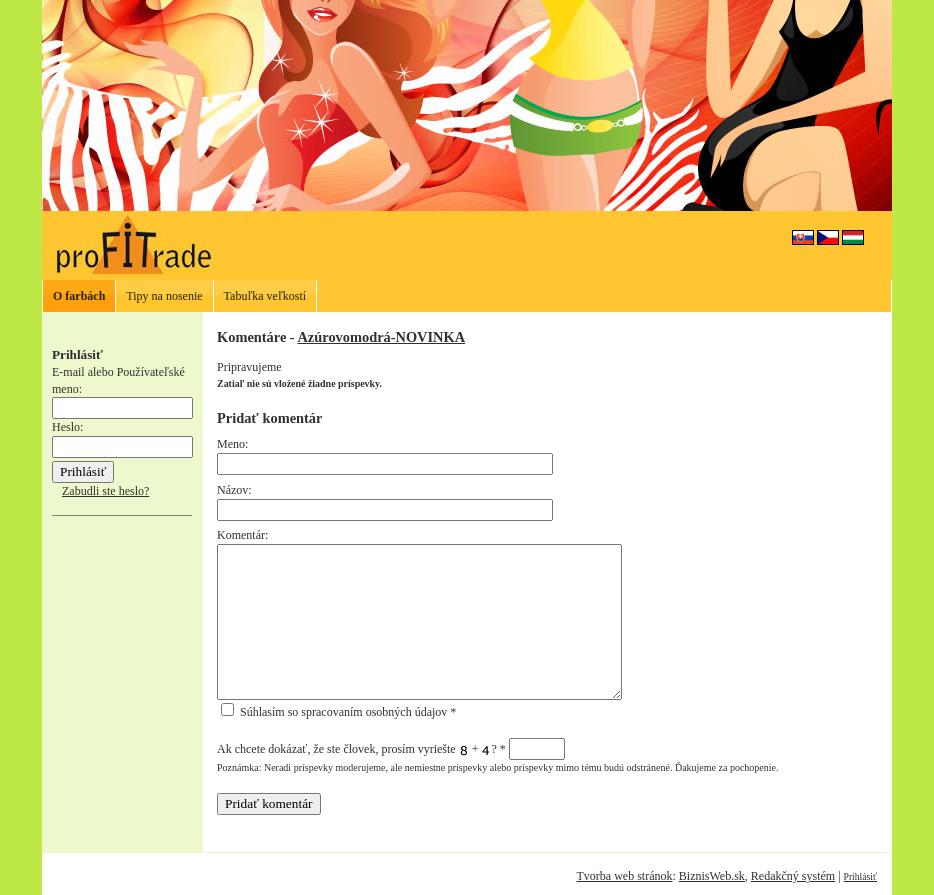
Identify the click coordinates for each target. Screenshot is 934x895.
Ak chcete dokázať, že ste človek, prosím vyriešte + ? (391, 749)
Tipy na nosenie (164, 296)
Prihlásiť (860, 876)
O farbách (79, 296)
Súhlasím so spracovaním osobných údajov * (338, 712)
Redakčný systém (793, 876)
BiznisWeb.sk (712, 876)
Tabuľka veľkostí (265, 296)
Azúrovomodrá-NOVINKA (381, 337)
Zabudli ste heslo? (105, 491)
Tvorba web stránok (624, 876)
